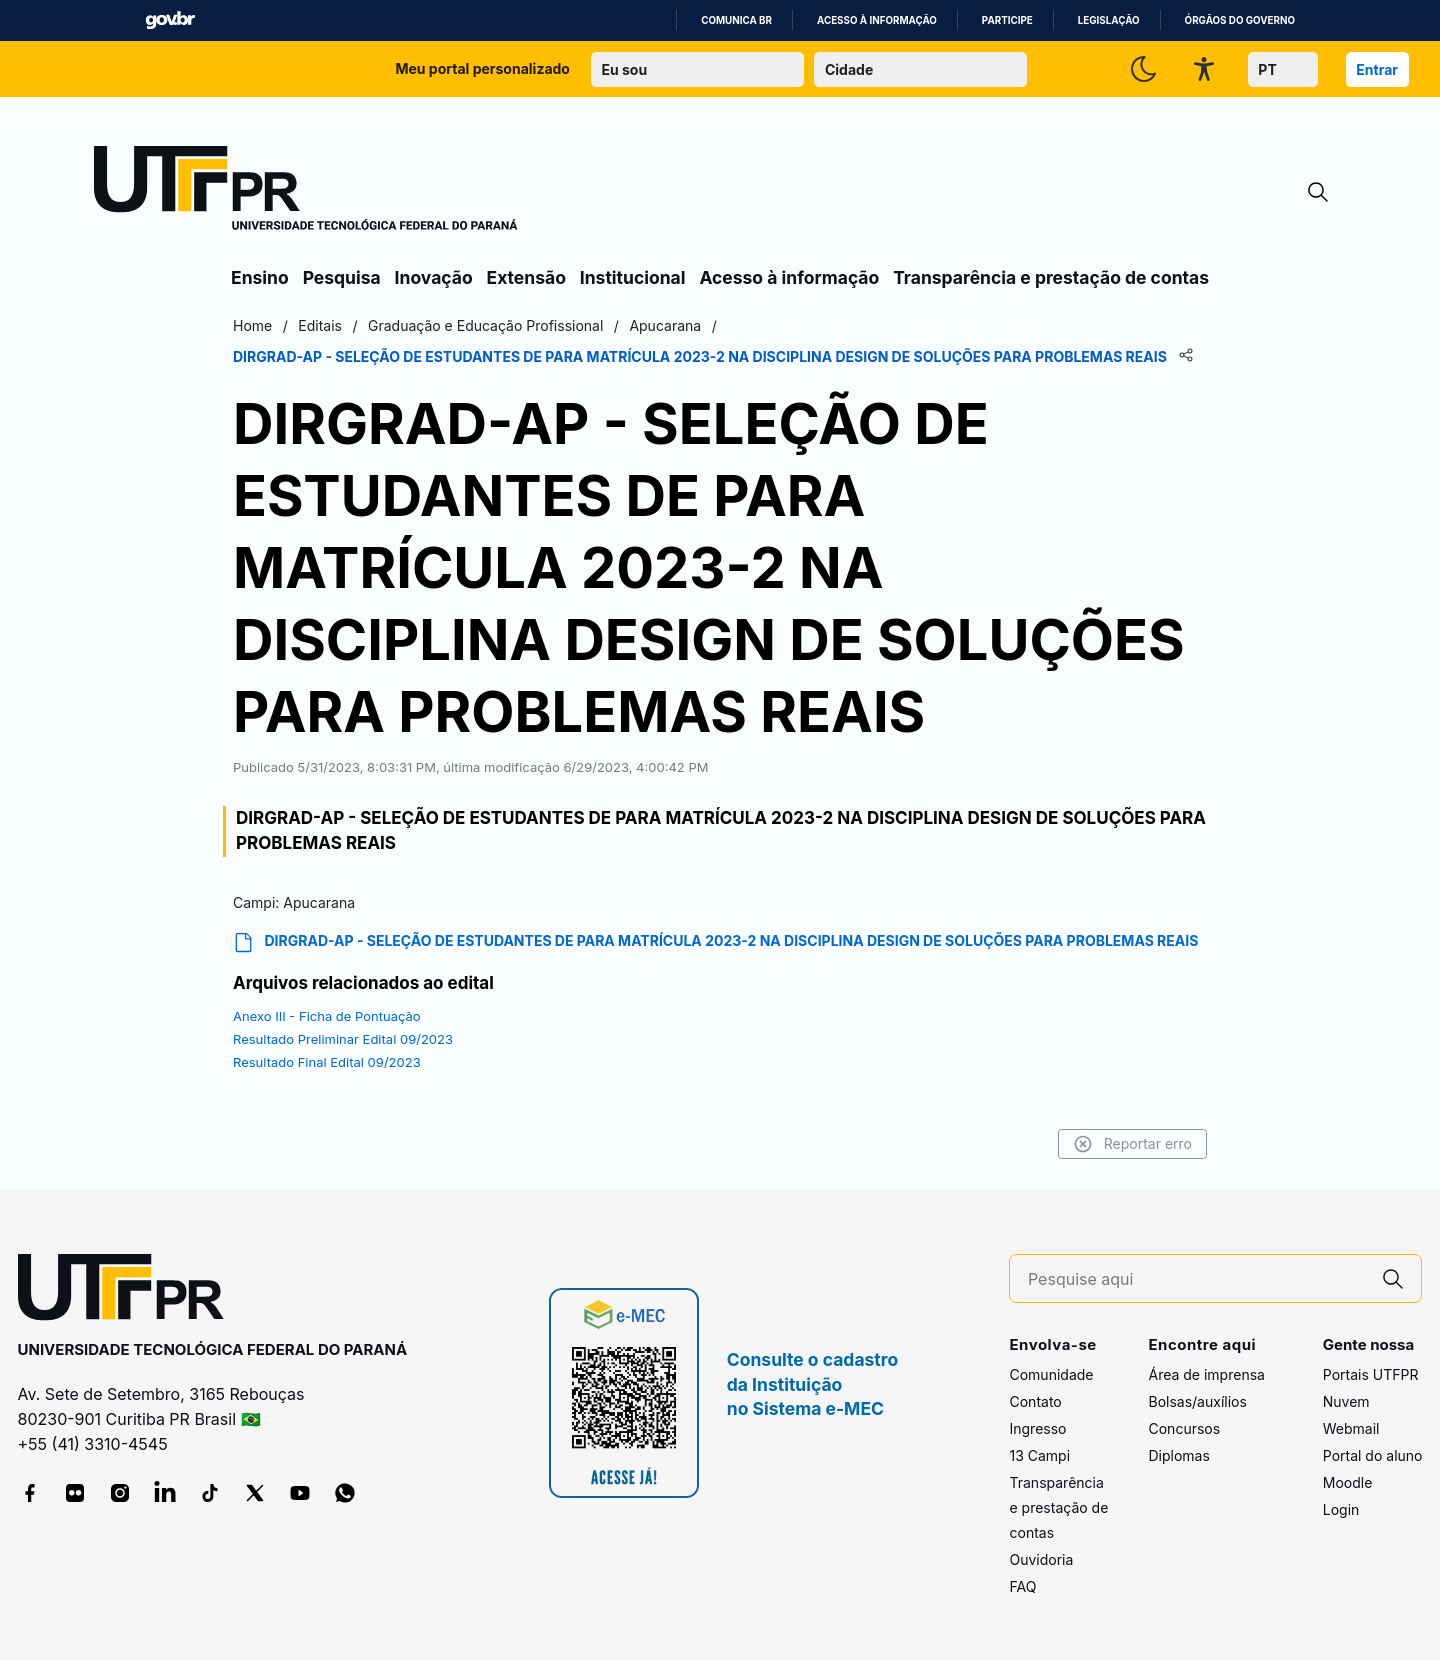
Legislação (1109, 20)
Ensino (260, 277)
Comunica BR (736, 20)
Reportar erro (1132, 1144)
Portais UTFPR (1371, 1374)
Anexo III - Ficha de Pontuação (327, 1016)
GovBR (170, 20)
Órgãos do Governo (1240, 20)
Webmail (1351, 1428)
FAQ (1022, 1586)
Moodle (1348, 1482)
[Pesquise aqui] (1197, 1279)
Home (252, 325)
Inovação (434, 277)
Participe (1007, 20)
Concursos (1184, 1428)
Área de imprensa (1206, 1374)
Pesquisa (342, 277)
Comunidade (1051, 1374)
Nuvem (1346, 1401)
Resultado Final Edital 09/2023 (327, 1062)
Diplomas (1178, 1455)
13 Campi (1039, 1455)
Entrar (1377, 69)
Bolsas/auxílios (1197, 1401)
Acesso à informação (877, 20)
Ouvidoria (1041, 1559)
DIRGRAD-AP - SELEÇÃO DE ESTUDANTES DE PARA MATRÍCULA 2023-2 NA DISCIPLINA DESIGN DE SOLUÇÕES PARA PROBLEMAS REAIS (715, 942)
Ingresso (1037, 1428)
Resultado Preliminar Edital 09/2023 (343, 1039)
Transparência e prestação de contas (1051, 277)
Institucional (633, 277)
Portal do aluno (1373, 1455)
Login (1341, 1509)
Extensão (526, 277)
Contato (1035, 1401)
